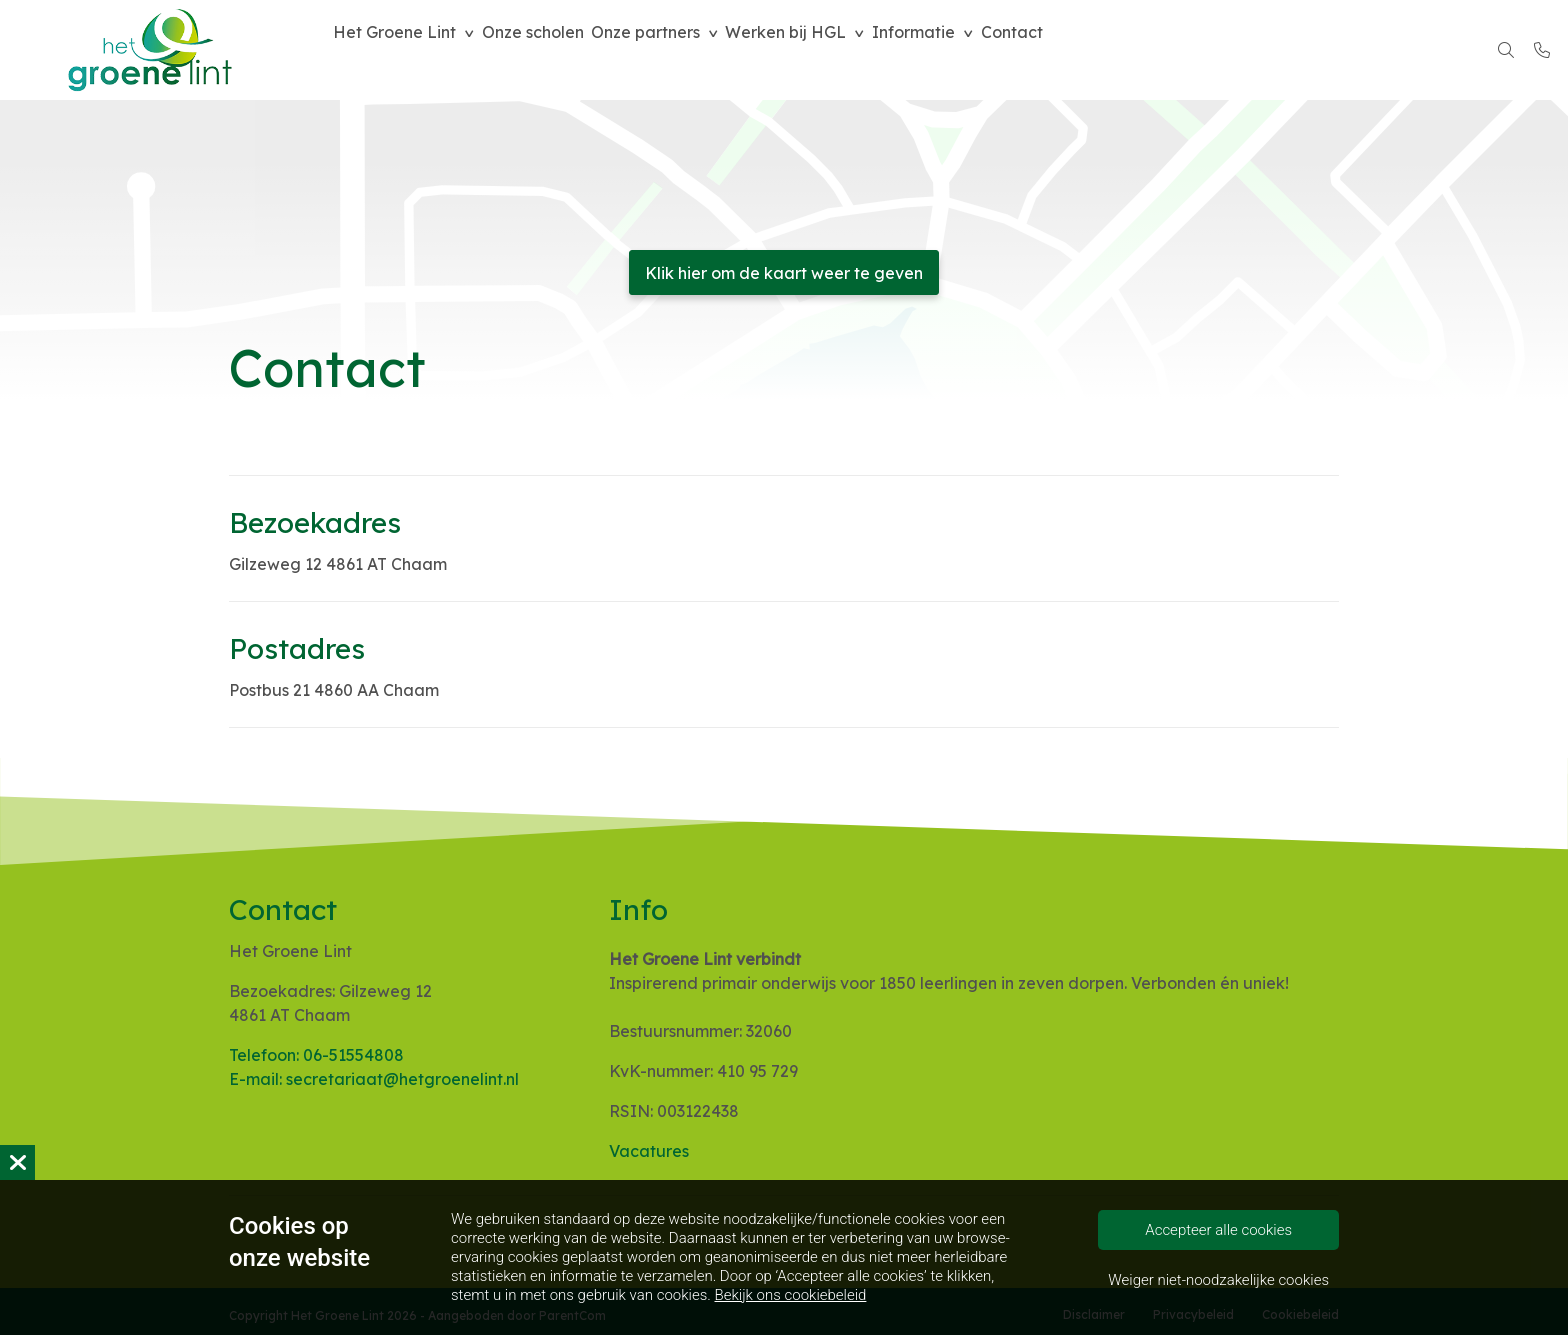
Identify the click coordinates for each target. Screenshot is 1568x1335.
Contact (1084, 50)
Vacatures (649, 1151)
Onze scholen (552, 50)
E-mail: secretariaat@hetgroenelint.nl (374, 1079)
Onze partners (677, 50)
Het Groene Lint (400, 50)
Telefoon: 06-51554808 (316, 1055)
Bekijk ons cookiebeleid (791, 1295)
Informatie (972, 50)
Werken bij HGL (831, 50)
